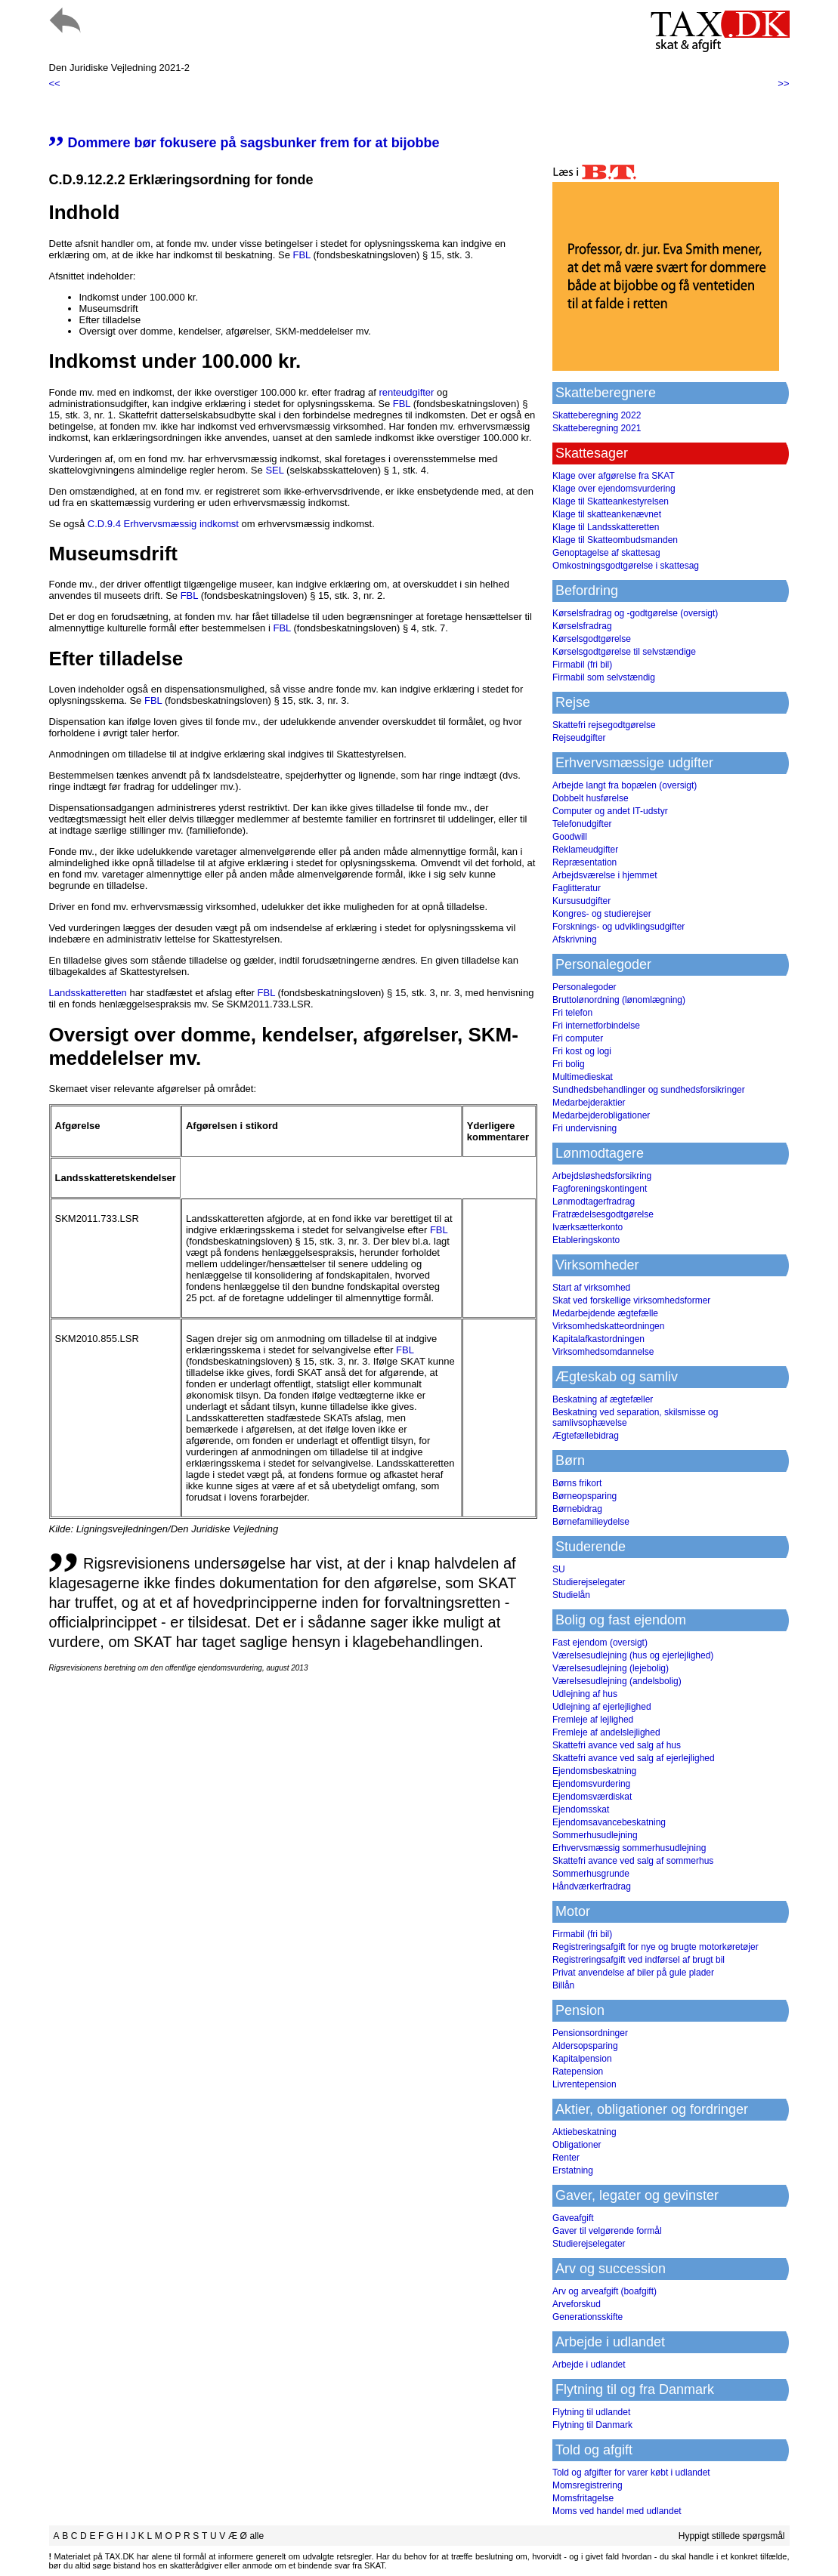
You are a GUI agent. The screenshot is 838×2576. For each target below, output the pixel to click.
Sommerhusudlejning (595, 1835)
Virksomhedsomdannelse (603, 1352)
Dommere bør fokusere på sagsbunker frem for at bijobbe (244, 142)
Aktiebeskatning (584, 2132)
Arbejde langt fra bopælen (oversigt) (624, 785)
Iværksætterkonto (587, 1227)
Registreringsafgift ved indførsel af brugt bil (638, 1959)
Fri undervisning (584, 1128)
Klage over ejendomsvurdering (614, 488)
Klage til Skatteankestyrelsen (610, 501)
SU (558, 1569)
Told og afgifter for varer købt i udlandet (631, 2472)
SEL (274, 470)
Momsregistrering (587, 2485)
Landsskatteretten (88, 992)
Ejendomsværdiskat (592, 1796)
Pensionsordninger (590, 2033)
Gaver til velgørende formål (607, 2231)
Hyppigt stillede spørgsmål (732, 2536)
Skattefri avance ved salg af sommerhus (632, 1861)
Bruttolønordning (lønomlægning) (618, 1000)
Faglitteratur (576, 888)
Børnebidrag (577, 1509)
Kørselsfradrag (582, 626)
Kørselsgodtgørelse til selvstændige (624, 651)
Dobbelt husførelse (590, 798)
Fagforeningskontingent (599, 1188)
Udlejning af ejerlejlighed (601, 1706)
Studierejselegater (589, 1582)
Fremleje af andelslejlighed (606, 1732)
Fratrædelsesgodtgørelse (603, 1214)
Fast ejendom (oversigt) (600, 1642)
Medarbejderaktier (589, 1102)
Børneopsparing (584, 1496)
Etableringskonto (586, 1240)
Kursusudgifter (581, 901)
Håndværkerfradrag (591, 1886)
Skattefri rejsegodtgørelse (604, 725)
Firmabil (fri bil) (582, 664)
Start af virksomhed (591, 1287)
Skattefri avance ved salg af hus (616, 1745)
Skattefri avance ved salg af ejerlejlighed (633, 1758)
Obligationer (576, 2144)
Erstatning (572, 2170)
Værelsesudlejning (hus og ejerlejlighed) (632, 1655)
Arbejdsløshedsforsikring (601, 1176)
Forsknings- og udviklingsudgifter (618, 926)
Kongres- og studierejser (601, 914)
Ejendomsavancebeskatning (609, 1822)
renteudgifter (406, 392)
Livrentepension (584, 2084)
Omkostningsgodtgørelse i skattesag (625, 565)
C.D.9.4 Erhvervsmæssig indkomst (163, 523)
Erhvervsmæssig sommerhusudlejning (629, 1848)
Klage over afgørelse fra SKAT (613, 475)
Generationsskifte (587, 2317)
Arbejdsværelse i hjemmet (604, 875)
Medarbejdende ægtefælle (605, 1313)
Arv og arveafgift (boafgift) (604, 2291)
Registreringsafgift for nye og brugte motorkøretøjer (655, 1947)
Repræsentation (584, 862)
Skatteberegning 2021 (596, 428)
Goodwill (569, 836)
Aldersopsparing (585, 2046)
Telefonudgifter (582, 824)
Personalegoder (584, 987)
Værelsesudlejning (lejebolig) (610, 1668)
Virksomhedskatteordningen (608, 1326)
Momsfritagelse (583, 2498)
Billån (563, 1985)
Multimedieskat (582, 1077)
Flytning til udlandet (591, 2412)
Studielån (571, 1595)
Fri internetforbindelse (596, 1025)
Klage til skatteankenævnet (606, 514)
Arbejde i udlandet (589, 2364)
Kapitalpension (582, 2058)
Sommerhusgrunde (590, 1873)
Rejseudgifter (579, 738)
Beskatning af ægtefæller (602, 1399)
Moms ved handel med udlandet (617, 2511)
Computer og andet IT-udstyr (610, 811)
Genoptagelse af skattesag (606, 553)
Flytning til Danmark (592, 2425)
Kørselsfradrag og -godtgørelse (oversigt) (635, 613)
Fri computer (577, 1038)
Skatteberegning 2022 (596, 415)
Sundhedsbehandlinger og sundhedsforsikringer (648, 1089)
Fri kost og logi (581, 1051)
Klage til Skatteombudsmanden (615, 540)
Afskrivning (574, 939)
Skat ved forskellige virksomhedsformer (631, 1300)
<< (54, 83)
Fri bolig (568, 1064)
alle (256, 2536)
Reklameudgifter (585, 849)
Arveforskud (576, 2304)
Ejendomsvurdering (591, 1784)
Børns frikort (576, 1483)
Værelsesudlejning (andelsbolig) (617, 1681)
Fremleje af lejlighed (592, 1719)
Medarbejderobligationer (601, 1115)
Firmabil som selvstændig (603, 677)
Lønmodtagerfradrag (593, 1201)
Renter (566, 2157)
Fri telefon (572, 1012)
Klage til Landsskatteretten (605, 527)
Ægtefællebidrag (585, 1435)
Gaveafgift (573, 2218)
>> (783, 83)
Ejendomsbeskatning (594, 1771)
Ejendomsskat (580, 1809)
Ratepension (577, 2071)
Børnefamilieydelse (590, 1521)
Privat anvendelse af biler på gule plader (633, 1972)
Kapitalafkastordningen (598, 1339)
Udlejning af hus (584, 1694)
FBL (301, 255)
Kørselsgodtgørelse (591, 639)
